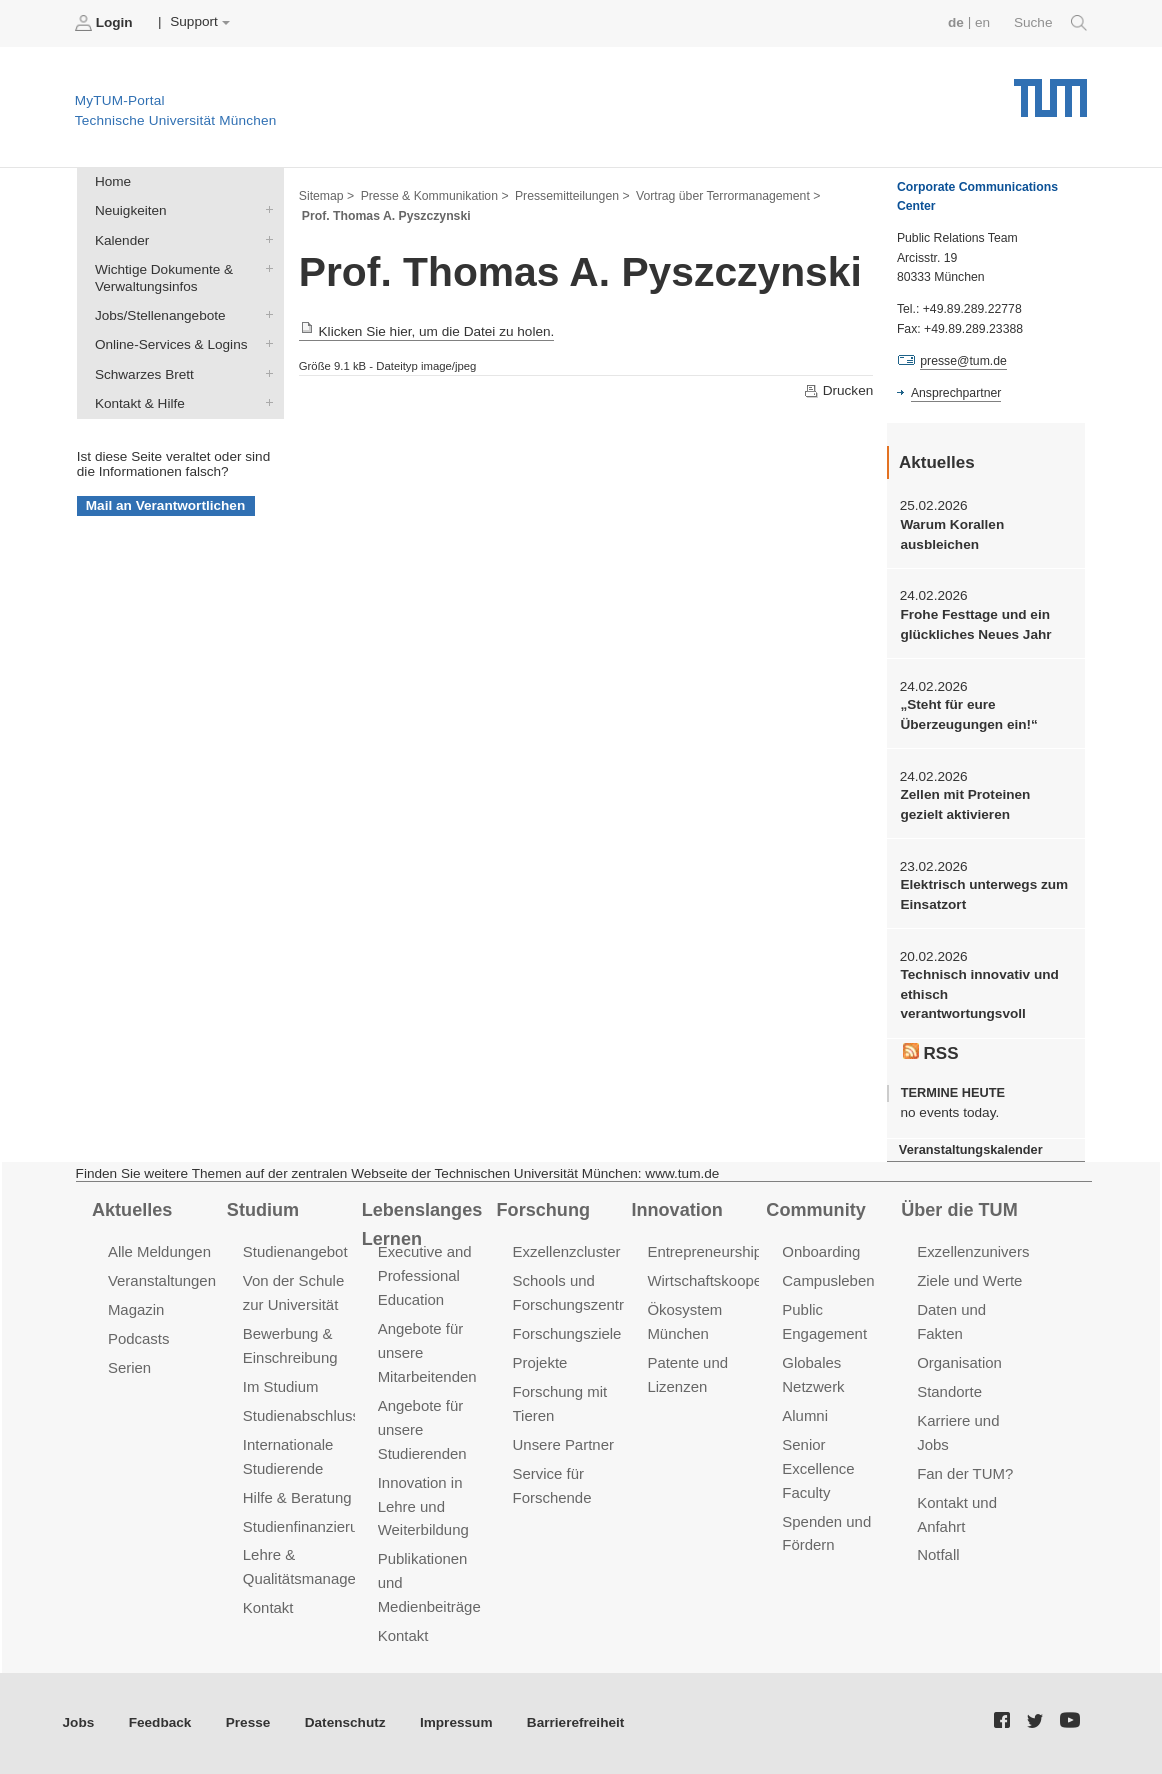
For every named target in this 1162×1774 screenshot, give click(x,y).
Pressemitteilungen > (572, 196)
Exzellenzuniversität (983, 1251)
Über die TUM (959, 1210)
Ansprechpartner (956, 393)
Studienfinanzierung (309, 1526)
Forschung (543, 1210)
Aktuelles (132, 1210)
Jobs (79, 1722)
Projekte (540, 1362)
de (956, 22)
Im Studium (281, 1386)
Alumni (805, 1415)
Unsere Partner (563, 1444)
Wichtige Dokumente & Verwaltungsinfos (265, 268)
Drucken (838, 391)
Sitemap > (326, 196)
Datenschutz (345, 1722)
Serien (129, 1367)
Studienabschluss (301, 1415)
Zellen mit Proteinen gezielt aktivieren (965, 804)
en (982, 22)
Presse (248, 1722)
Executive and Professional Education (425, 1275)
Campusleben (828, 1280)
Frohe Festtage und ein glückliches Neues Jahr (975, 624)
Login (106, 23)
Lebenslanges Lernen (422, 1224)
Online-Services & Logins (265, 344)
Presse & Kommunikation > (435, 196)
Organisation (959, 1362)
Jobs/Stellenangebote (265, 315)
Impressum (456, 1722)
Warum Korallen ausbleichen (952, 534)
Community (815, 1210)
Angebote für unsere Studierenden (422, 1429)
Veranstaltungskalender (971, 1149)
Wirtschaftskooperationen (731, 1280)
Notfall (938, 1554)
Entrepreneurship (704, 1251)
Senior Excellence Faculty (818, 1468)
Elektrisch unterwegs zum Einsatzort (984, 894)
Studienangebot (295, 1251)
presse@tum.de (963, 361)
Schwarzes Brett (265, 373)
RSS (931, 1053)
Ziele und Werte (969, 1280)
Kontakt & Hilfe (265, 402)
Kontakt (268, 1607)
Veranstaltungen (162, 1280)
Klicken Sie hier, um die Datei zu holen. (427, 331)
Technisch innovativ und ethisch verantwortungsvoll (979, 994)
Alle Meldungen (159, 1251)
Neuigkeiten (265, 210)
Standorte (949, 1391)
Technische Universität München (1050, 90)
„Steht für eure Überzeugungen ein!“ (968, 714)
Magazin (136, 1309)
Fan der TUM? (965, 1473)
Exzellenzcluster (567, 1251)
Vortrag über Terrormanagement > (728, 196)
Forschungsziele (567, 1333)
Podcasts (139, 1338)
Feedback (160, 1722)
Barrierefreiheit (575, 1722)
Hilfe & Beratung (297, 1497)
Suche (1050, 23)
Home (113, 181)
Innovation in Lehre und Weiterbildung (423, 1506)
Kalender (265, 239)
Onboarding (821, 1251)
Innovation (676, 1210)
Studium (263, 1210)
